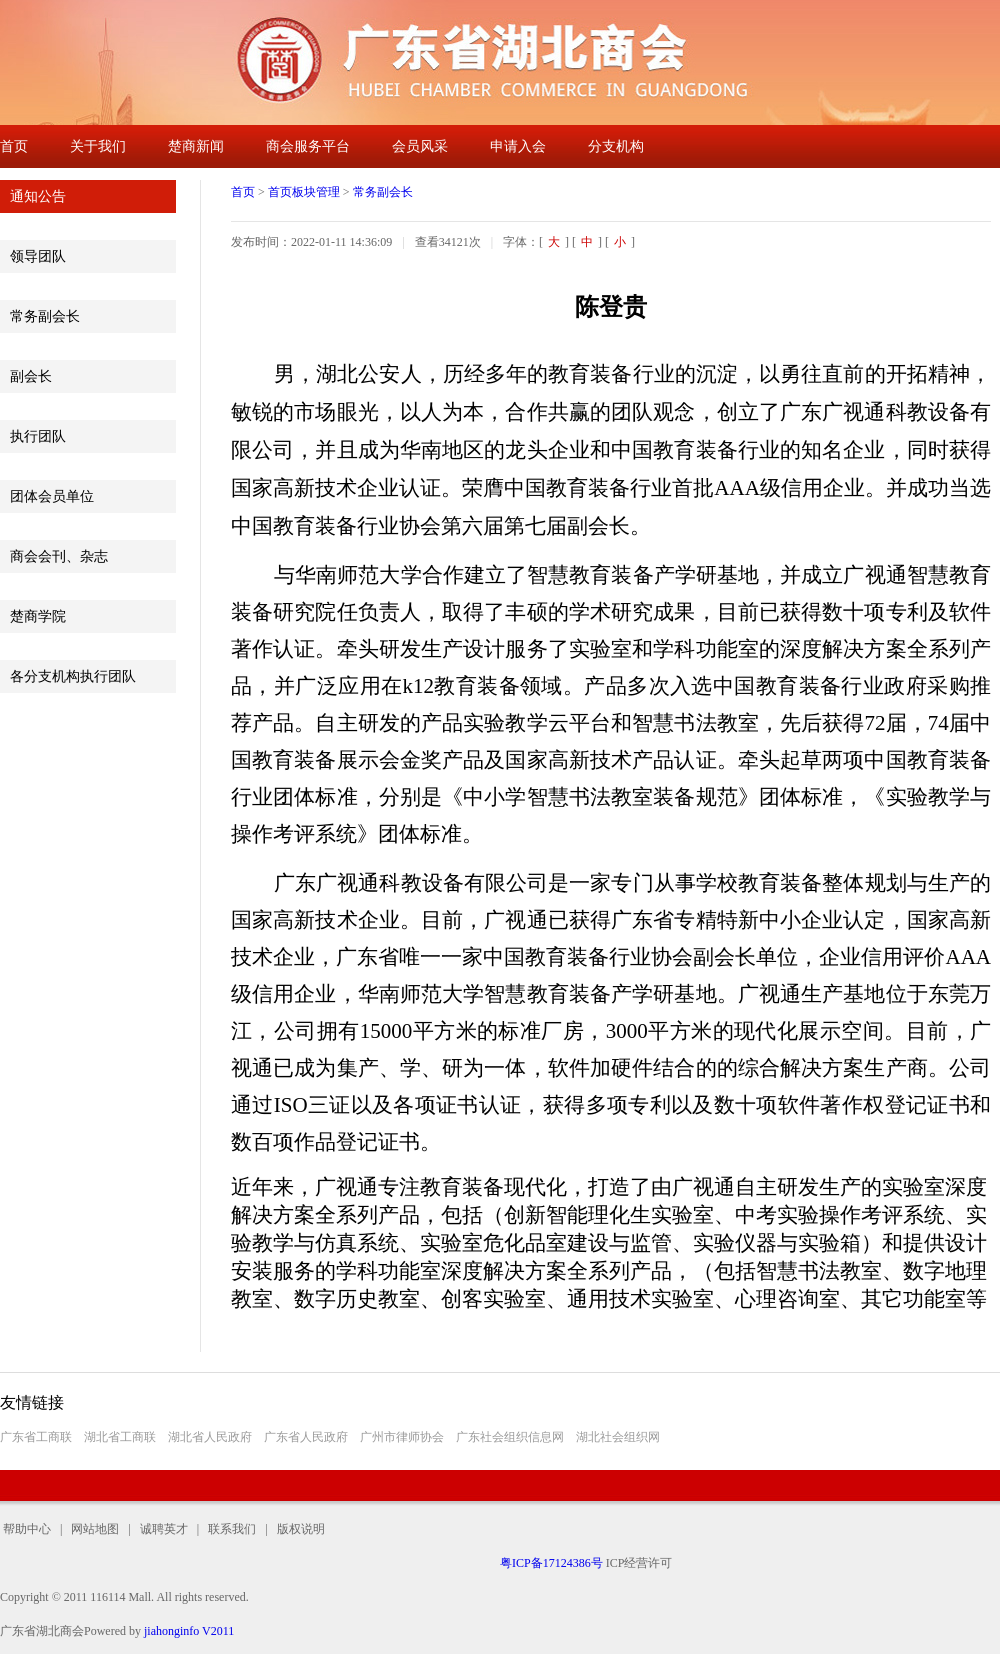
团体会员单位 (52, 496)
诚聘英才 (164, 1529)
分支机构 (616, 146)
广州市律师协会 (402, 1437)
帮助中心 (30, 1529)
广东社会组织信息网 (510, 1437)
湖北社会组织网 (618, 1437)
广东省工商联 (36, 1437)
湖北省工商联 (120, 1437)
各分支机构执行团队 (73, 676)
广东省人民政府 (306, 1437)
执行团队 (38, 436)
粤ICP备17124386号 (551, 1563)
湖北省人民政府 (210, 1437)
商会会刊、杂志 (59, 556)
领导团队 (38, 256)
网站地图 (95, 1529)
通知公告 (38, 196)
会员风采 (420, 146)
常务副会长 (45, 316)
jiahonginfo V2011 (189, 1631)
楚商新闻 (196, 146)
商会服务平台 (308, 146)
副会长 (31, 376)
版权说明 (296, 1529)
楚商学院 (38, 616)
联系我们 (232, 1529)
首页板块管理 (304, 192)
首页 (14, 146)
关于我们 (98, 146)
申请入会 (518, 146)
